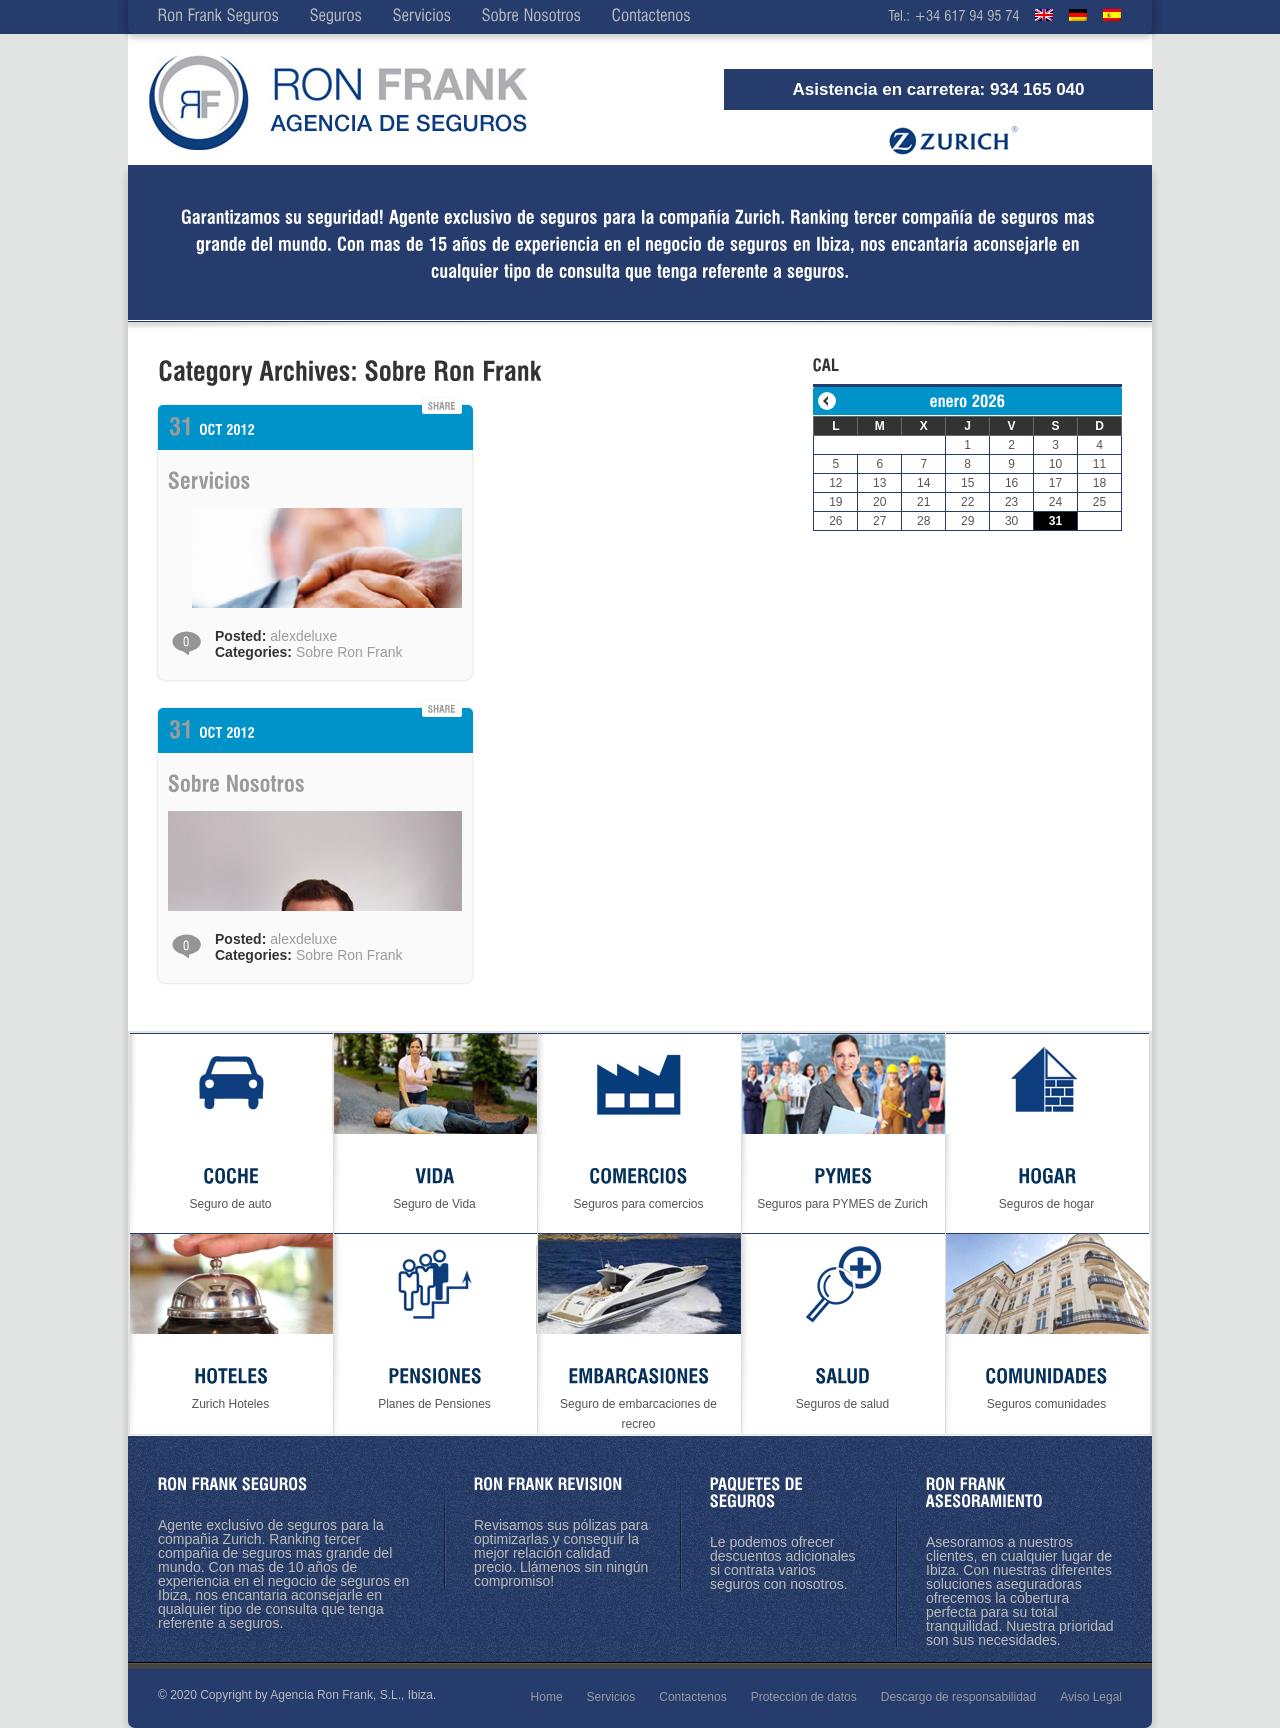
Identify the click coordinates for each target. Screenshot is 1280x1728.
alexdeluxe (303, 636)
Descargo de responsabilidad (958, 1697)
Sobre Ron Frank (349, 652)
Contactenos (692, 1697)
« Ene (827, 401)
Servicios (611, 1697)
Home (547, 1697)
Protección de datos (804, 1697)
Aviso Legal (1091, 1697)
